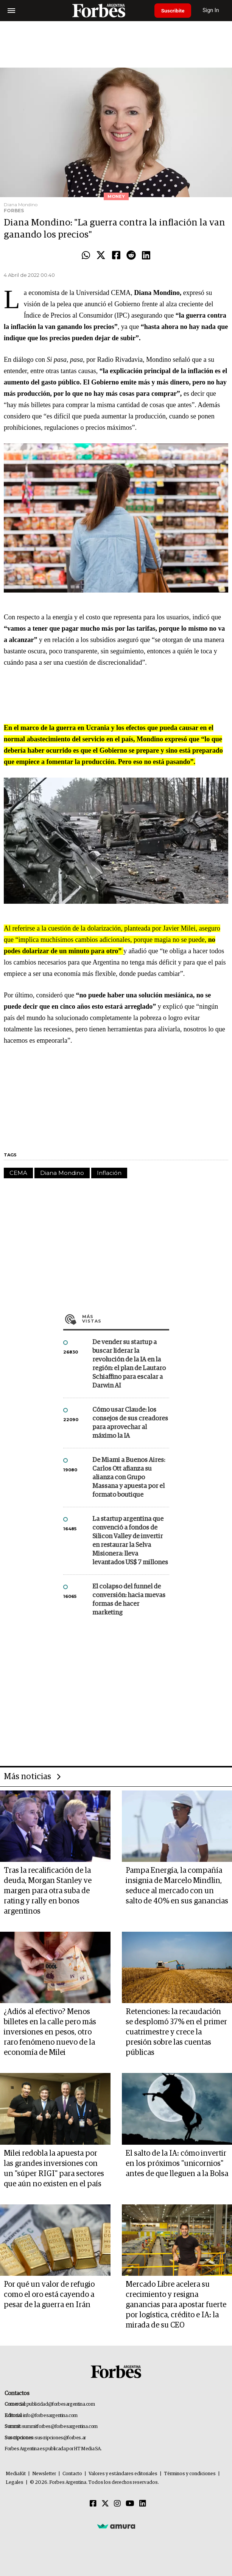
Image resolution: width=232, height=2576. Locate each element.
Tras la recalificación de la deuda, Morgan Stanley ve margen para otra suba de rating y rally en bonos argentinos (48, 1891)
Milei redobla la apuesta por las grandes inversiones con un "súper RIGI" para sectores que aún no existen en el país (54, 2169)
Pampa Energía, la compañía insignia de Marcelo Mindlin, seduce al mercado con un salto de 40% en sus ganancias (177, 1886)
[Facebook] (93, 2504)
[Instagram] (117, 2504)
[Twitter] (105, 2504)
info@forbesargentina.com (50, 2415)
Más (125, 1319)
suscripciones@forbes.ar (60, 2438)
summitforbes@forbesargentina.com (60, 2426)
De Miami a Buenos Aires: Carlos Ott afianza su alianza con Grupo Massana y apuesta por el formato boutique (128, 1477)
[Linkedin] (142, 2504)
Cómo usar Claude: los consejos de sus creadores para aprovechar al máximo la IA (130, 1423)
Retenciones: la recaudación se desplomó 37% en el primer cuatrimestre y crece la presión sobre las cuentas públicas (176, 2032)
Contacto (72, 2473)
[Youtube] (130, 2504)
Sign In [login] (213, 10)
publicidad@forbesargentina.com (60, 2404)
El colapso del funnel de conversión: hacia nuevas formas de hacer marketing (128, 1600)
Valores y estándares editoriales (123, 2473)
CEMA (18, 1172)
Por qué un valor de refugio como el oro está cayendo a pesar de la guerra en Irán (49, 2295)
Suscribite (174, 11)
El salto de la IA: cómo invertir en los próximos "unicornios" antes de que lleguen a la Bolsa (177, 2164)
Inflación (109, 1172)
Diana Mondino (62, 1172)
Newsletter (44, 2473)
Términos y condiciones (190, 2473)
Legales (14, 2482)
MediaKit (16, 2473)
